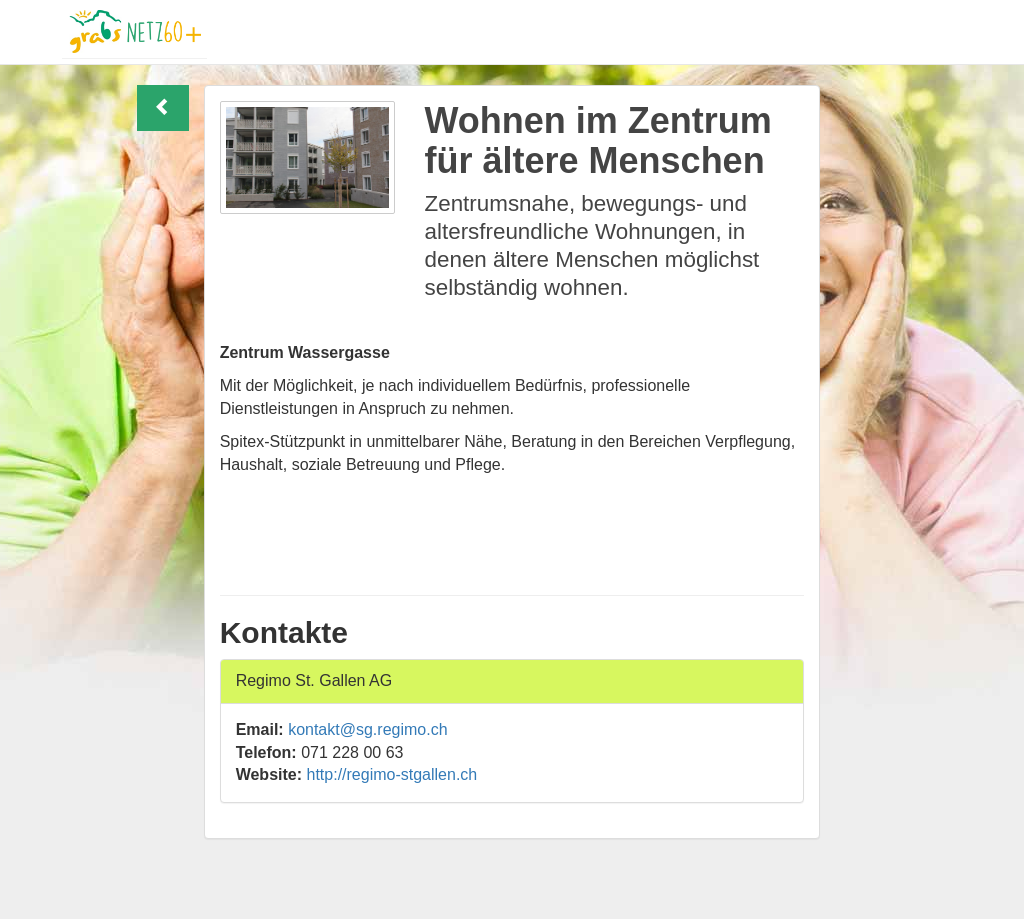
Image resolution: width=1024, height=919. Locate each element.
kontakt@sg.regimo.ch (367, 729)
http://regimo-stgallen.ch (392, 774)
